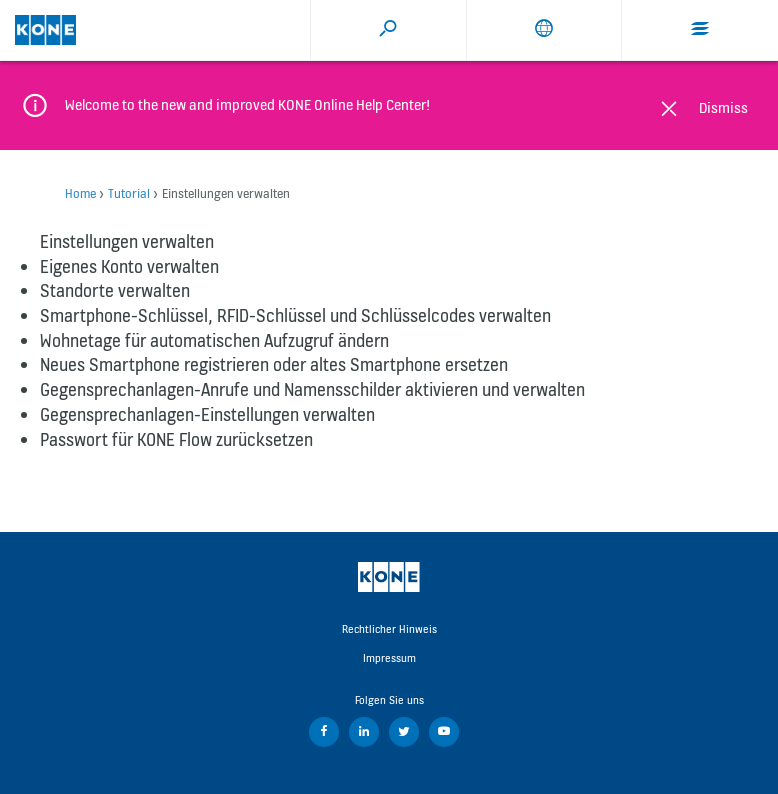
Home (80, 193)
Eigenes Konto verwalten (129, 266)
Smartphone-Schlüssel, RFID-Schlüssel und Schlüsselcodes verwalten (295, 315)
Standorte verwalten (115, 290)
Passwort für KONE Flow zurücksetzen (176, 439)
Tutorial (129, 193)
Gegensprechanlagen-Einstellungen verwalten (207, 414)
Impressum (389, 658)
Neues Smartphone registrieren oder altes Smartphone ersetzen (274, 364)
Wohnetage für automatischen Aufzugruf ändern (214, 340)
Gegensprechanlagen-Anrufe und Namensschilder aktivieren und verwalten (312, 389)
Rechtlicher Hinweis (389, 629)
